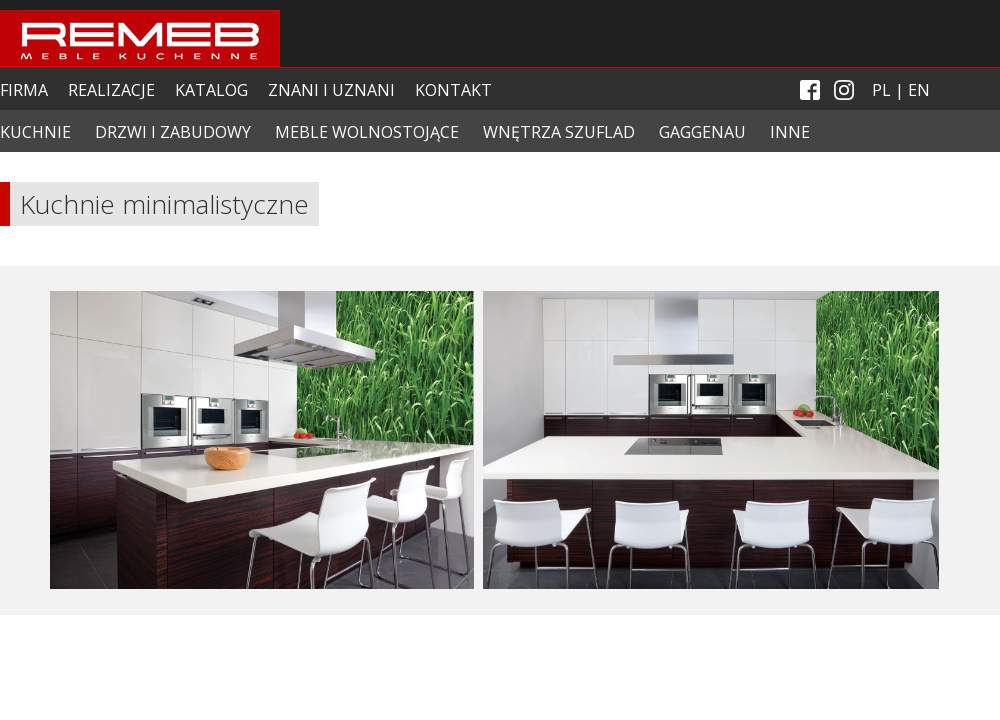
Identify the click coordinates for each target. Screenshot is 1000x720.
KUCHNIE (35, 132)
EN (919, 90)
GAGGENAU (702, 132)
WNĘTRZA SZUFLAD (559, 132)
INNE (790, 132)
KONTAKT (453, 90)
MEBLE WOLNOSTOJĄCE (367, 132)
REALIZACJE (111, 90)
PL (881, 90)
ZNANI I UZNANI (331, 90)
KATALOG (211, 90)
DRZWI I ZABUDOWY (173, 132)
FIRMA (24, 90)
